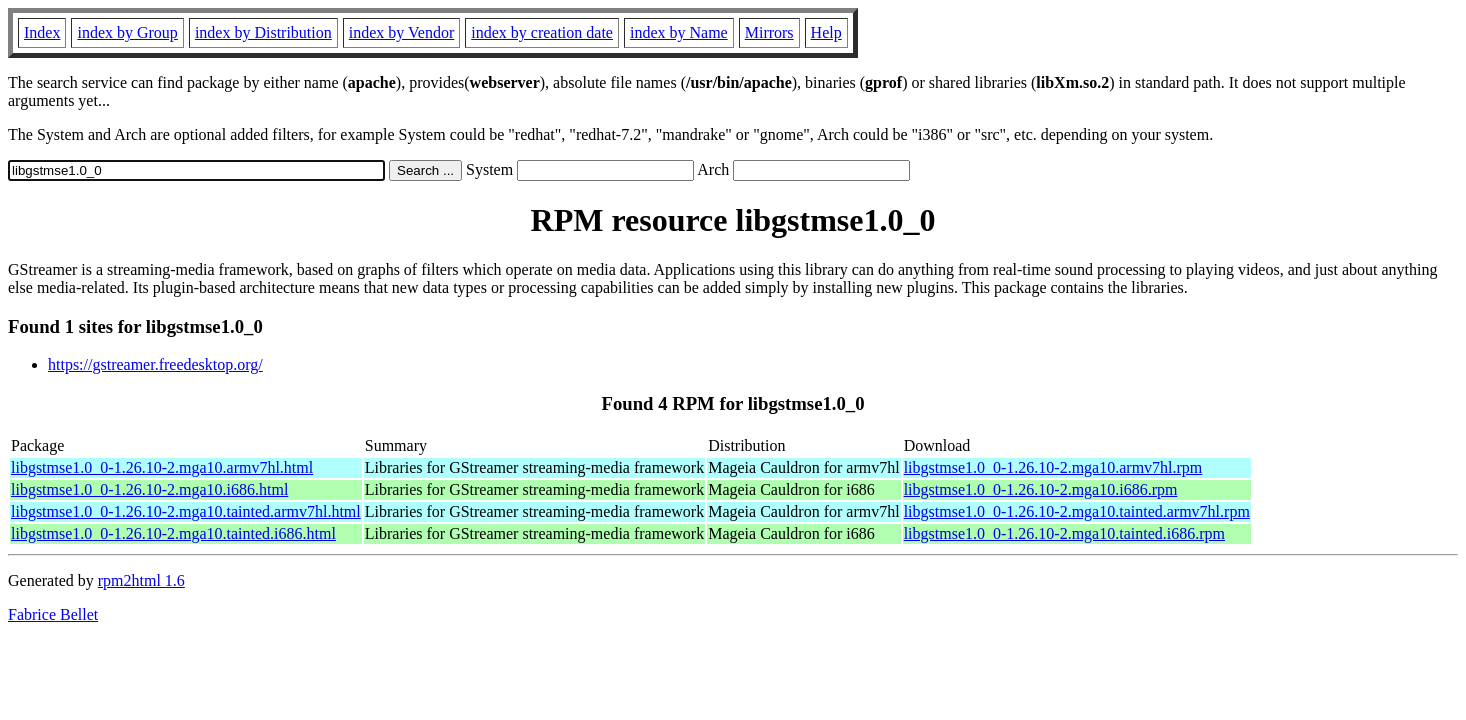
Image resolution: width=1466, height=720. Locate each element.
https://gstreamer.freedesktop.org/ (155, 364)
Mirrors (769, 32)
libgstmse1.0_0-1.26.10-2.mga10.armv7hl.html (162, 467)
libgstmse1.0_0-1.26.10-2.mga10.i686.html (149, 489)
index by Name (679, 32)
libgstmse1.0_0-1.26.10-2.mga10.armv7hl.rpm (1053, 467)
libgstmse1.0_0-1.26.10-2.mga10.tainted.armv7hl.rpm (1077, 511)
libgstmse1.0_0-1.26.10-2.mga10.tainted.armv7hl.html (186, 511)
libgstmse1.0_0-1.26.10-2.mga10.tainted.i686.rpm (1064, 533)
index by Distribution (263, 32)
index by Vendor (401, 32)
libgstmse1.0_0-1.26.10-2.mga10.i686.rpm (1041, 489)
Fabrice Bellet (53, 614)
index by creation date (542, 32)
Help (826, 32)
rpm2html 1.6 (141, 580)
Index (42, 32)
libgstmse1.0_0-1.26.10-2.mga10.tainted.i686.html (173, 533)
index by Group (127, 32)
